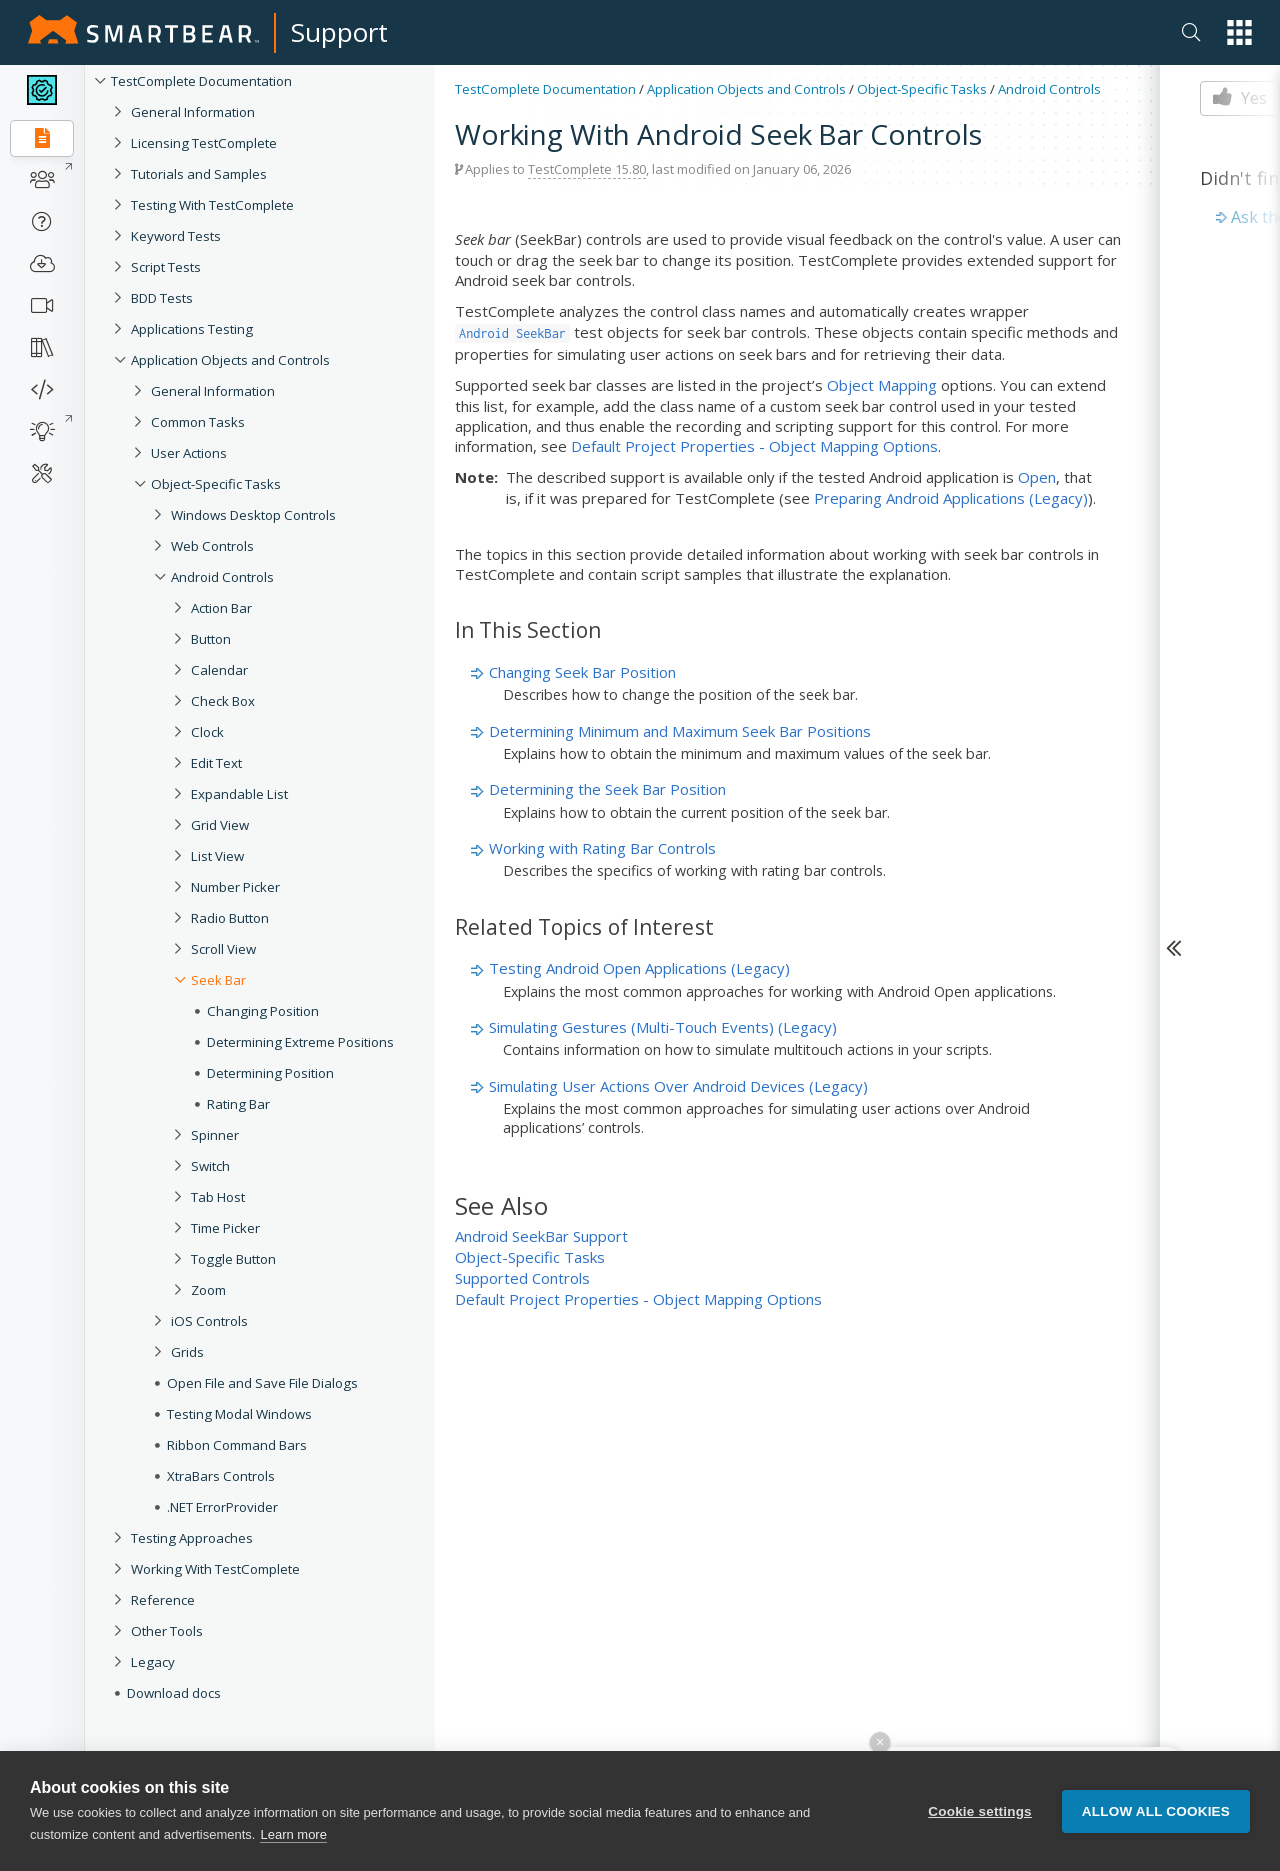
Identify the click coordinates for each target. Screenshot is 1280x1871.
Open (1037, 477)
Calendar (219, 670)
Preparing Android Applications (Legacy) (951, 498)
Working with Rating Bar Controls (602, 848)
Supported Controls (522, 1278)
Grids (187, 1352)
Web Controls (212, 546)
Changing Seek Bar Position (582, 672)
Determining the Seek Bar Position (607, 789)
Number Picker (235, 887)
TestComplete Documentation (201, 81)
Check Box (223, 701)
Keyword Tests (176, 236)
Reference (163, 1600)
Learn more (293, 1834)
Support (339, 32)
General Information (193, 112)
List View (217, 856)
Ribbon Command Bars (237, 1445)
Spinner (215, 1135)
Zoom (208, 1290)
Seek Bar (218, 980)
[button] (1239, 32)
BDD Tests (162, 298)
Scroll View (223, 949)
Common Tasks (198, 422)
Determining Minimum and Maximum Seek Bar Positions (680, 731)
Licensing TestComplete (204, 143)
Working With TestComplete (215, 1569)
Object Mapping (882, 385)
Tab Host (218, 1197)
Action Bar (221, 608)
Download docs (174, 1693)
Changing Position (263, 1011)
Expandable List (239, 794)
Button (211, 639)
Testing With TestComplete (212, 205)
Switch (210, 1166)
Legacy (153, 1662)
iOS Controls (209, 1321)
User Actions (189, 453)
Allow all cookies (1156, 1811)
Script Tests (166, 267)
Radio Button (230, 918)
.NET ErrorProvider (222, 1507)
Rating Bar (238, 1104)
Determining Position (270, 1073)
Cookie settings (980, 1811)
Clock (207, 732)
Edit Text (216, 763)
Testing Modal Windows (239, 1414)
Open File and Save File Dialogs (262, 1383)
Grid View (220, 825)
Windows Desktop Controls (253, 515)
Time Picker (225, 1228)
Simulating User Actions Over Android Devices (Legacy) (678, 1086)
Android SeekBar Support (541, 1236)
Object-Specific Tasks (216, 484)
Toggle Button (233, 1259)
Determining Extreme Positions (300, 1042)
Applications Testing (192, 329)
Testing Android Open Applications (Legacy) (639, 968)
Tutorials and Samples (199, 174)
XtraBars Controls (221, 1476)
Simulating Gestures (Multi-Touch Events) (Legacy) (663, 1027)
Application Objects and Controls (230, 360)
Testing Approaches (192, 1538)
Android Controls (222, 577)
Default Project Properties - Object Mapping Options (754, 446)
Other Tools (167, 1631)
